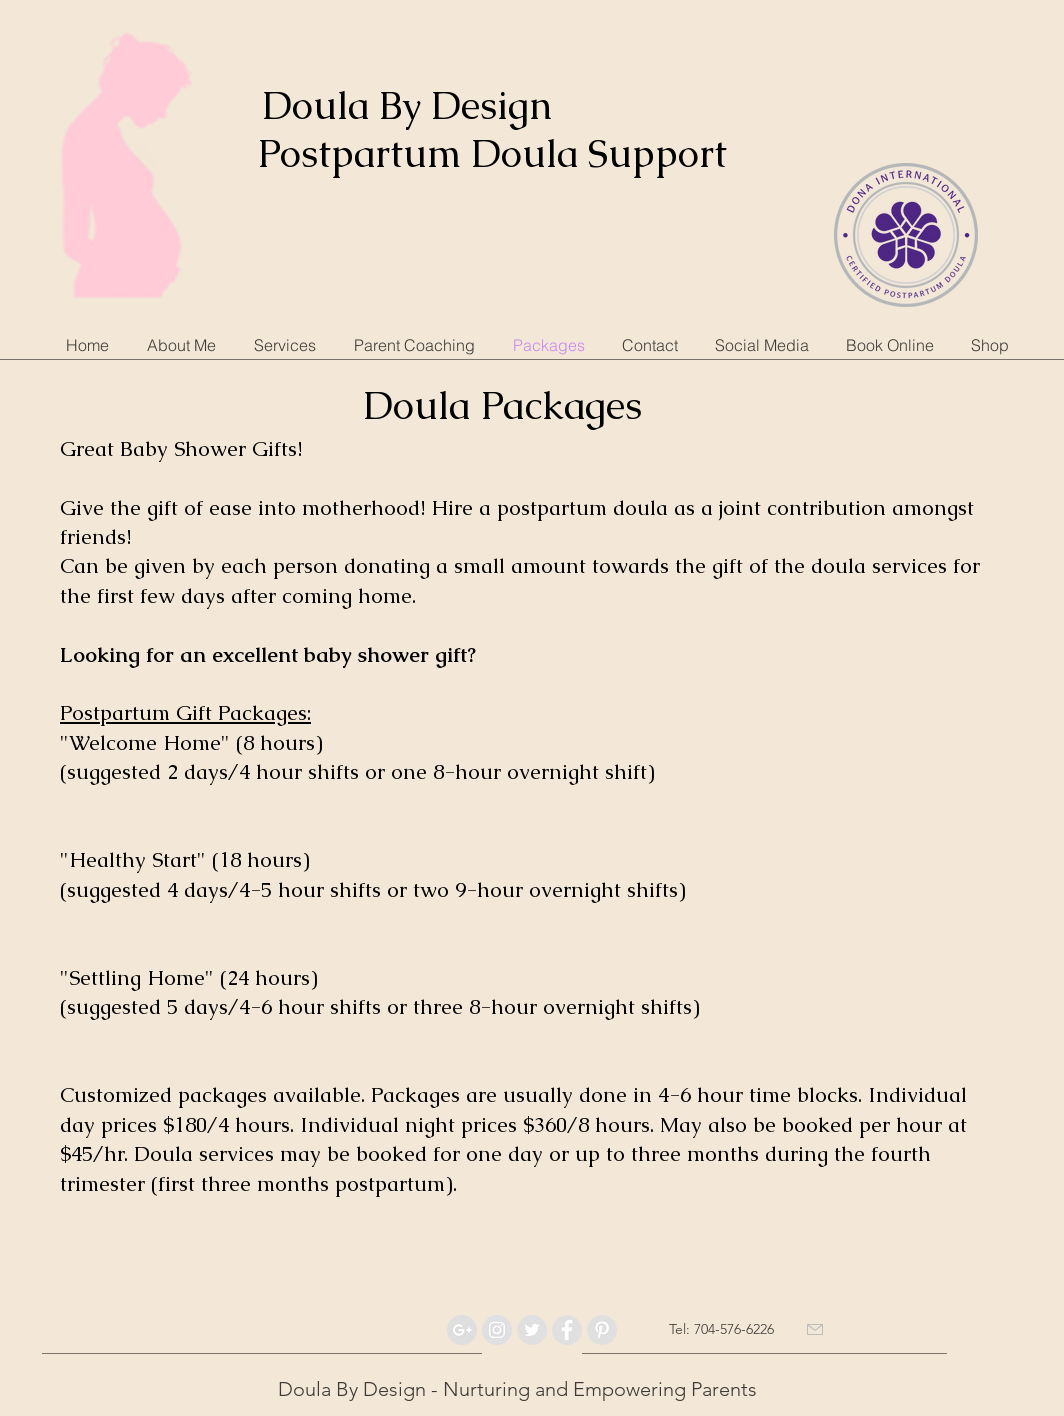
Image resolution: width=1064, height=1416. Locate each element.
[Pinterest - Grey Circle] (602, 1330)
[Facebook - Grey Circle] (567, 1330)
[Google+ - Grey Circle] (462, 1330)
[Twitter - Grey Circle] (532, 1330)
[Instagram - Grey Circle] (497, 1330)
